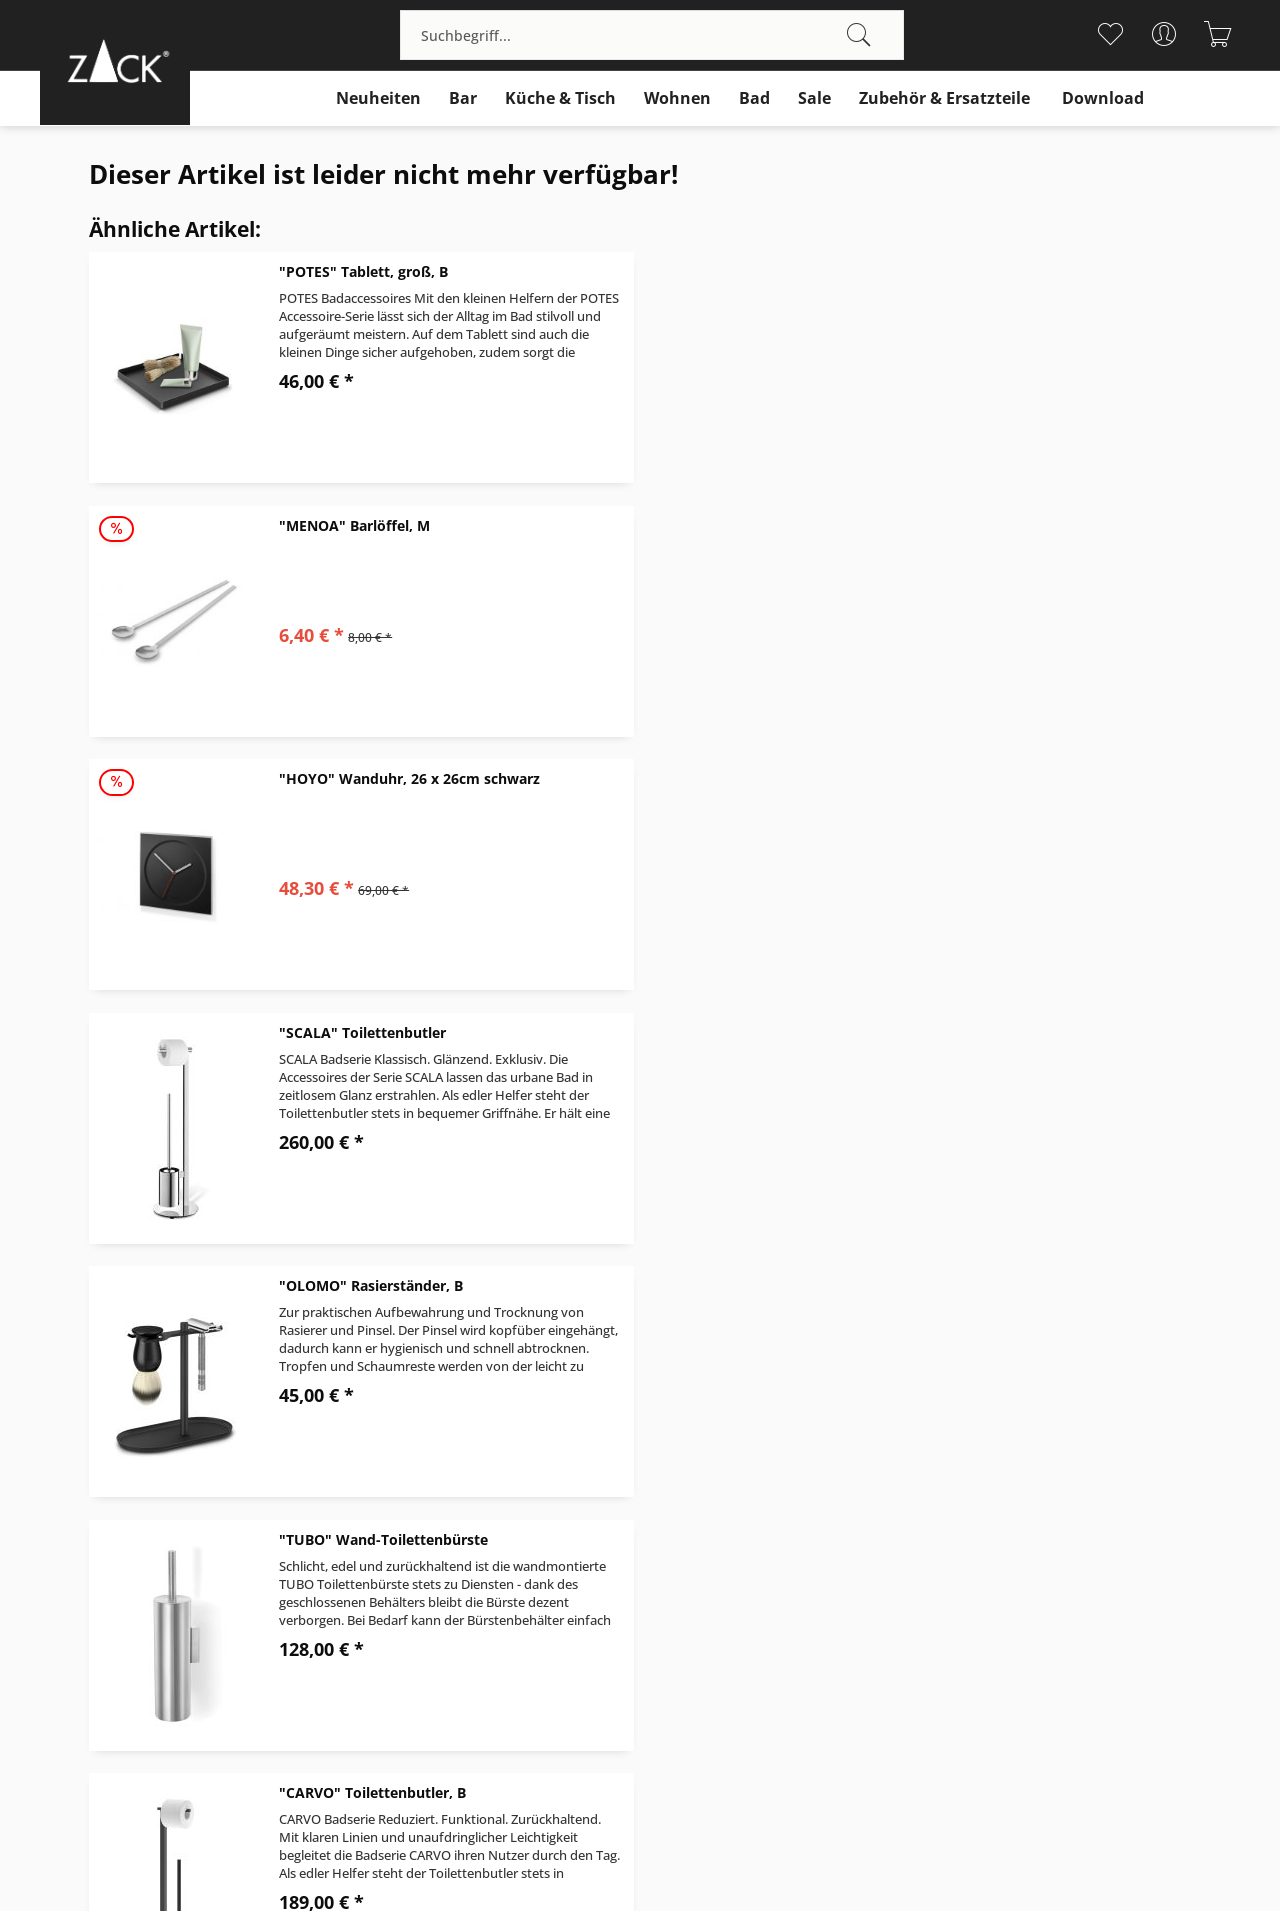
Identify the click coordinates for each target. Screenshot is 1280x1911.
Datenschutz (987, 1641)
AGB (654, 1569)
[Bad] (754, 98)
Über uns (976, 1498)
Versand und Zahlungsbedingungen (761, 1522)
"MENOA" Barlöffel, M (916, 271)
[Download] (1103, 98)
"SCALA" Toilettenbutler (924, 525)
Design (968, 1522)
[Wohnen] (677, 98)
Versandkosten (605, 1825)
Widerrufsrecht (691, 1546)
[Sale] (814, 98)
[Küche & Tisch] (560, 98)
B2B (958, 1569)
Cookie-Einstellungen (1016, 1665)
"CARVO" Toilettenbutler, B (372, 1032)
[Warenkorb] (1217, 34)
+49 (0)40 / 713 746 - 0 (122, 1547)
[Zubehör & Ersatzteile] (944, 98)
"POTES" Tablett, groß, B (363, 271)
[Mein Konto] (1163, 34)
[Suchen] (859, 35)
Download (978, 1546)
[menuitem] (652, 35)
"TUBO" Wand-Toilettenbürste (945, 778)
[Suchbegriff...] (652, 35)
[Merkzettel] (1109, 34)
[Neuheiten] (378, 98)
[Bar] (463, 98)
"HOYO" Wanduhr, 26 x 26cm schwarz (409, 525)
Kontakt (666, 1498)
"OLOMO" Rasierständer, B (371, 778)
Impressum (983, 1617)
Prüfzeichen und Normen (1030, 1593)
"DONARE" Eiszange (909, 1032)
